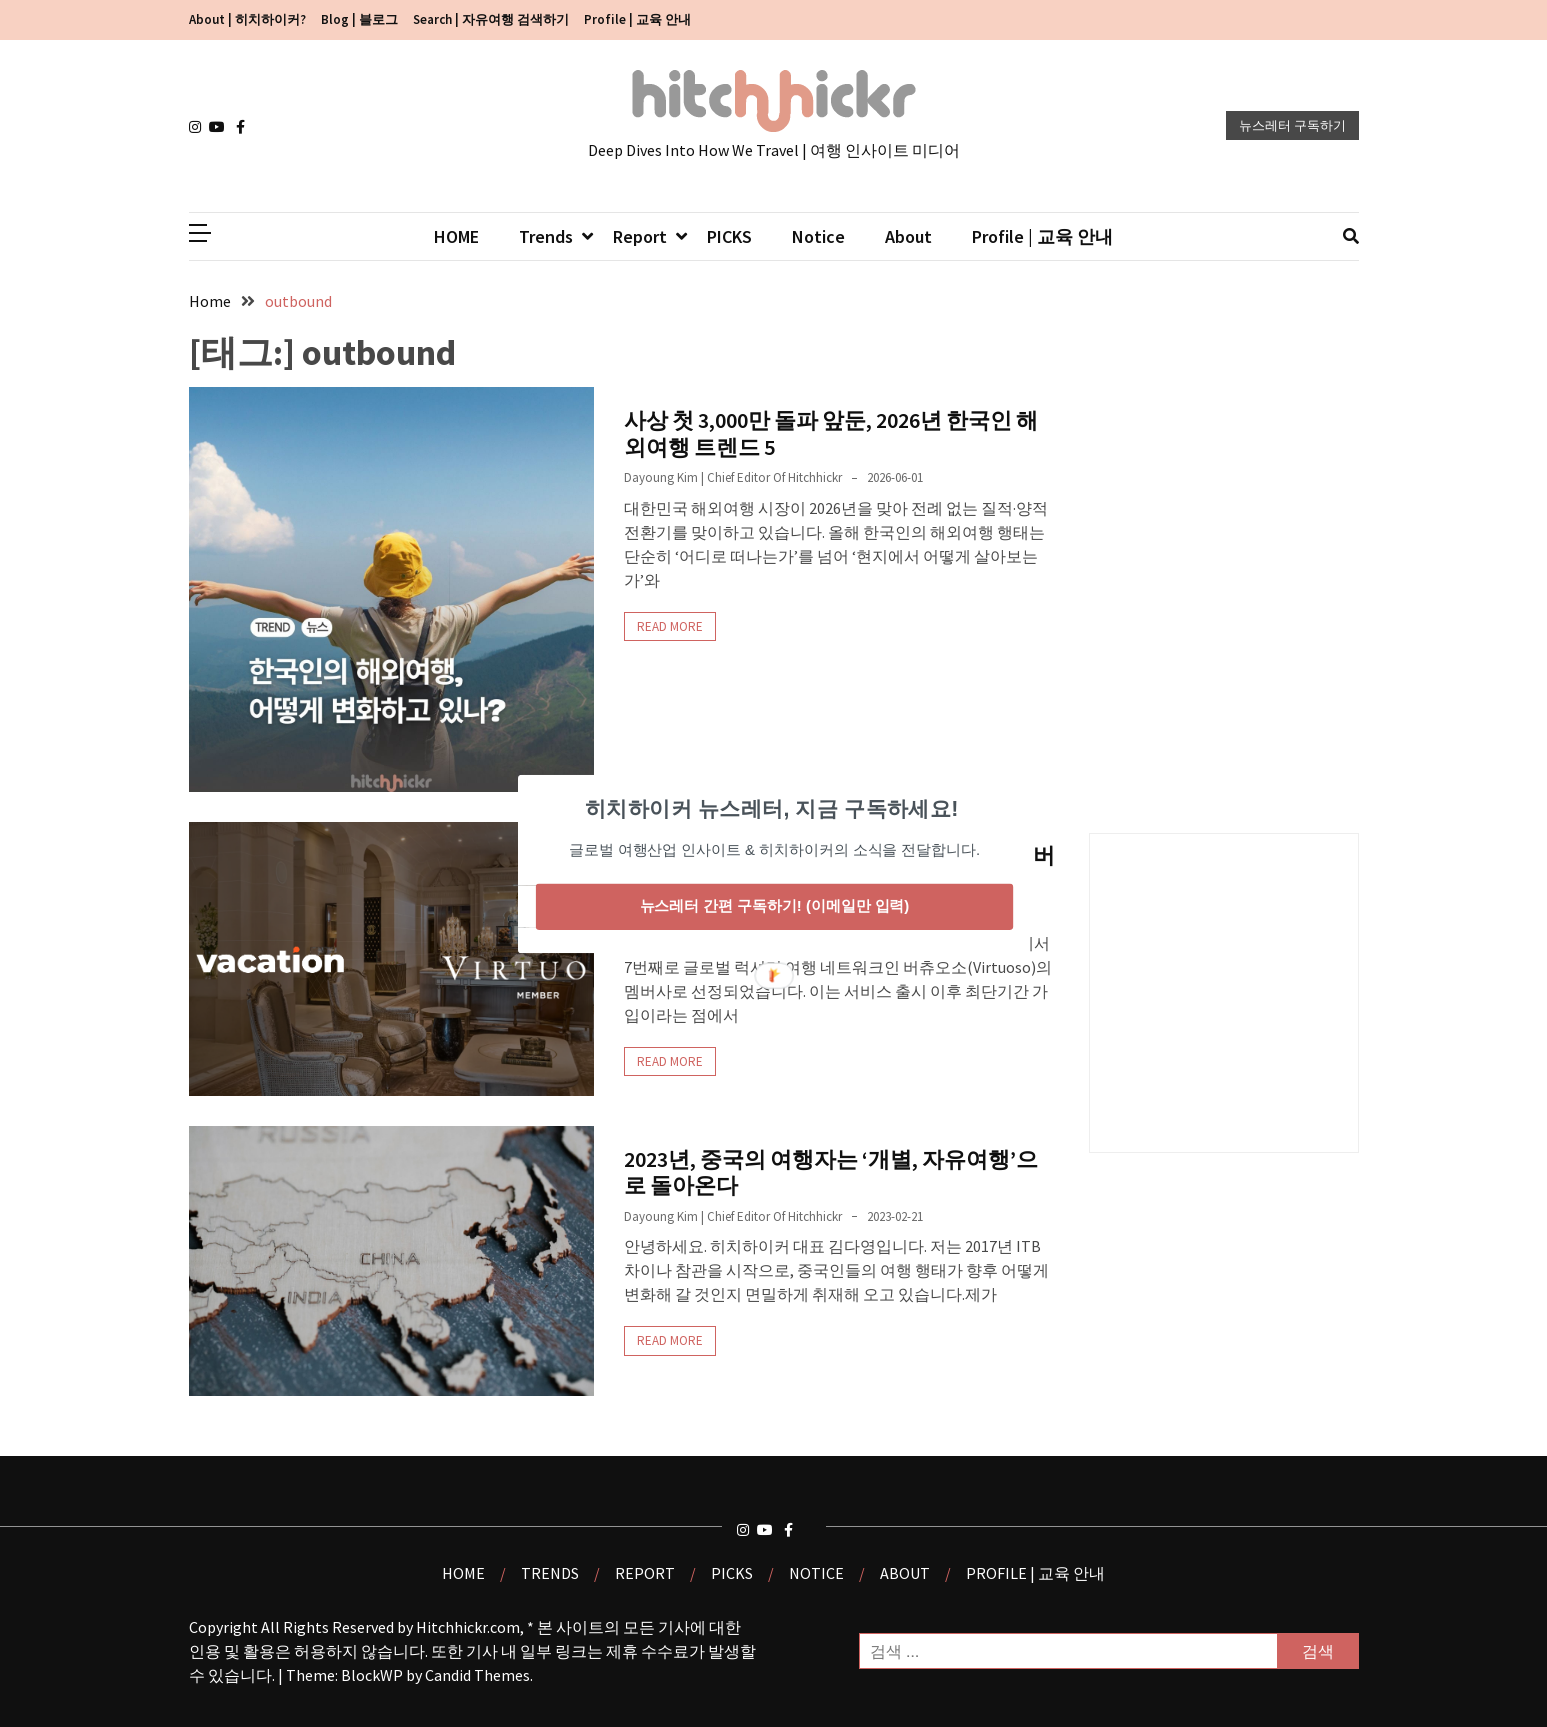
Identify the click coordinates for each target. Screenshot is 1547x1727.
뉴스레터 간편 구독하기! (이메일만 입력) (774, 906)
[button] (771, 808)
